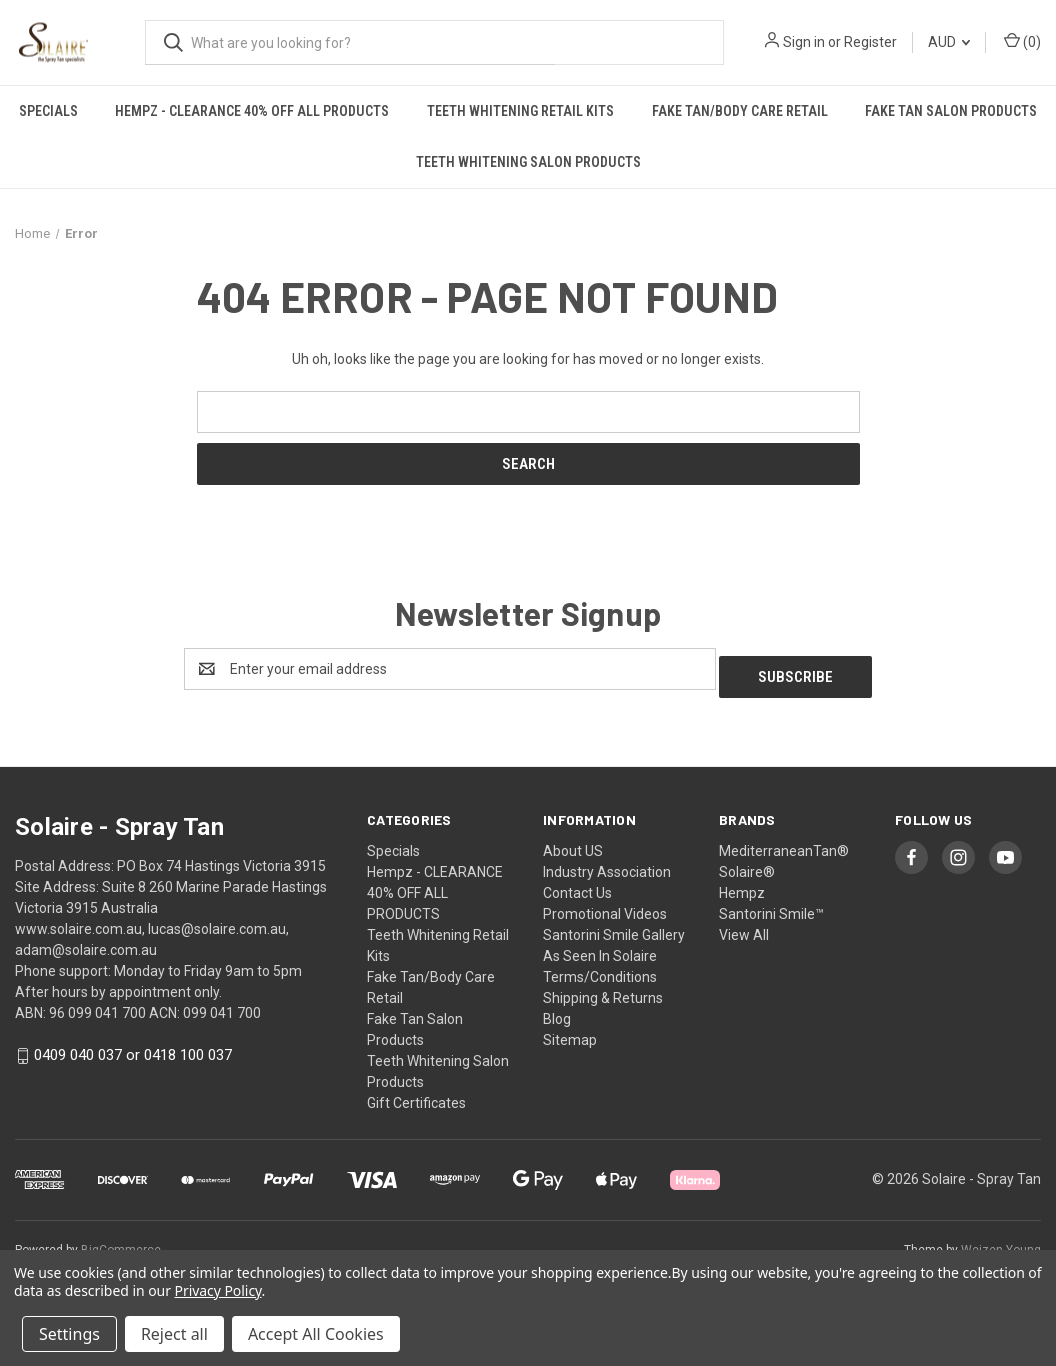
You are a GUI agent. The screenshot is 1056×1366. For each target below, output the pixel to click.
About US (573, 843)
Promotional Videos (605, 906)
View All (744, 927)
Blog (557, 1011)
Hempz (742, 885)
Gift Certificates (416, 1095)
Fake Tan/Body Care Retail (740, 111)
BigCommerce (121, 1242)
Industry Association (607, 864)
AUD (949, 42)
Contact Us (577, 885)
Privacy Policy (218, 1290)
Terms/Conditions (600, 969)
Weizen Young (1001, 1242)
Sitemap (570, 1032)
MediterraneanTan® (784, 843)
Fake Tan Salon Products (951, 111)
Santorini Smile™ (771, 906)
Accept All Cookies (316, 1334)
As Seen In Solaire (600, 948)
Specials (48, 111)
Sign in (804, 42)
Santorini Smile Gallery (614, 927)
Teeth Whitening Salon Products (528, 162)
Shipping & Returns (603, 990)
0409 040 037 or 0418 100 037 (133, 1048)
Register (870, 42)
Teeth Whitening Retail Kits (520, 111)
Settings (69, 1334)
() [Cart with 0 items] (1022, 41)
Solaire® (747, 864)
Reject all (174, 1334)
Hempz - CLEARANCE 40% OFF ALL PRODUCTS (252, 111)
